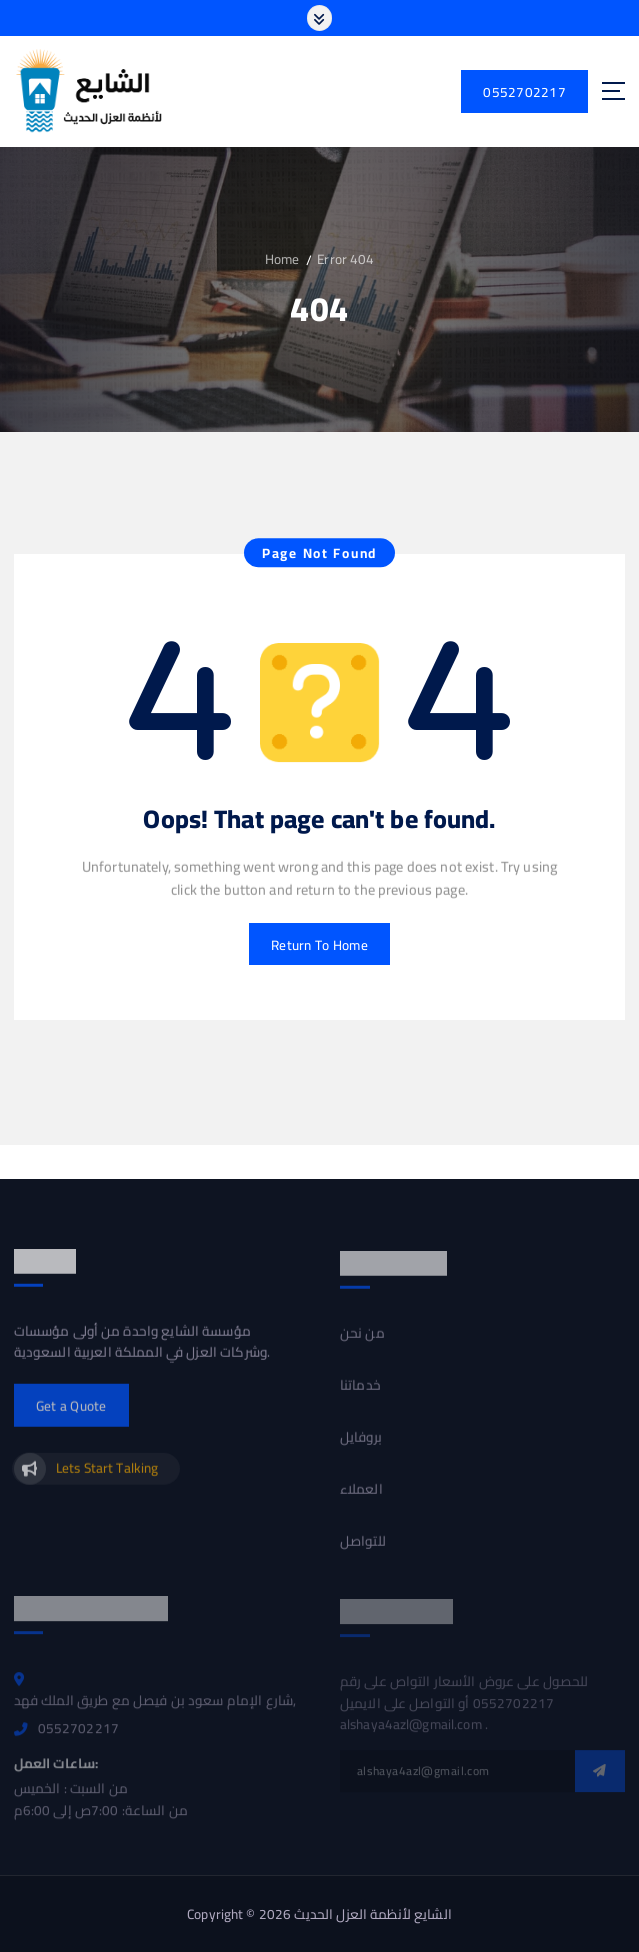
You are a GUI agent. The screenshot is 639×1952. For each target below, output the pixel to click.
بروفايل (361, 1447)
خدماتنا (360, 1395)
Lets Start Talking (107, 1477)
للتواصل (363, 1552)
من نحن (362, 1343)
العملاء (361, 1500)
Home (282, 259)
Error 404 (345, 259)
